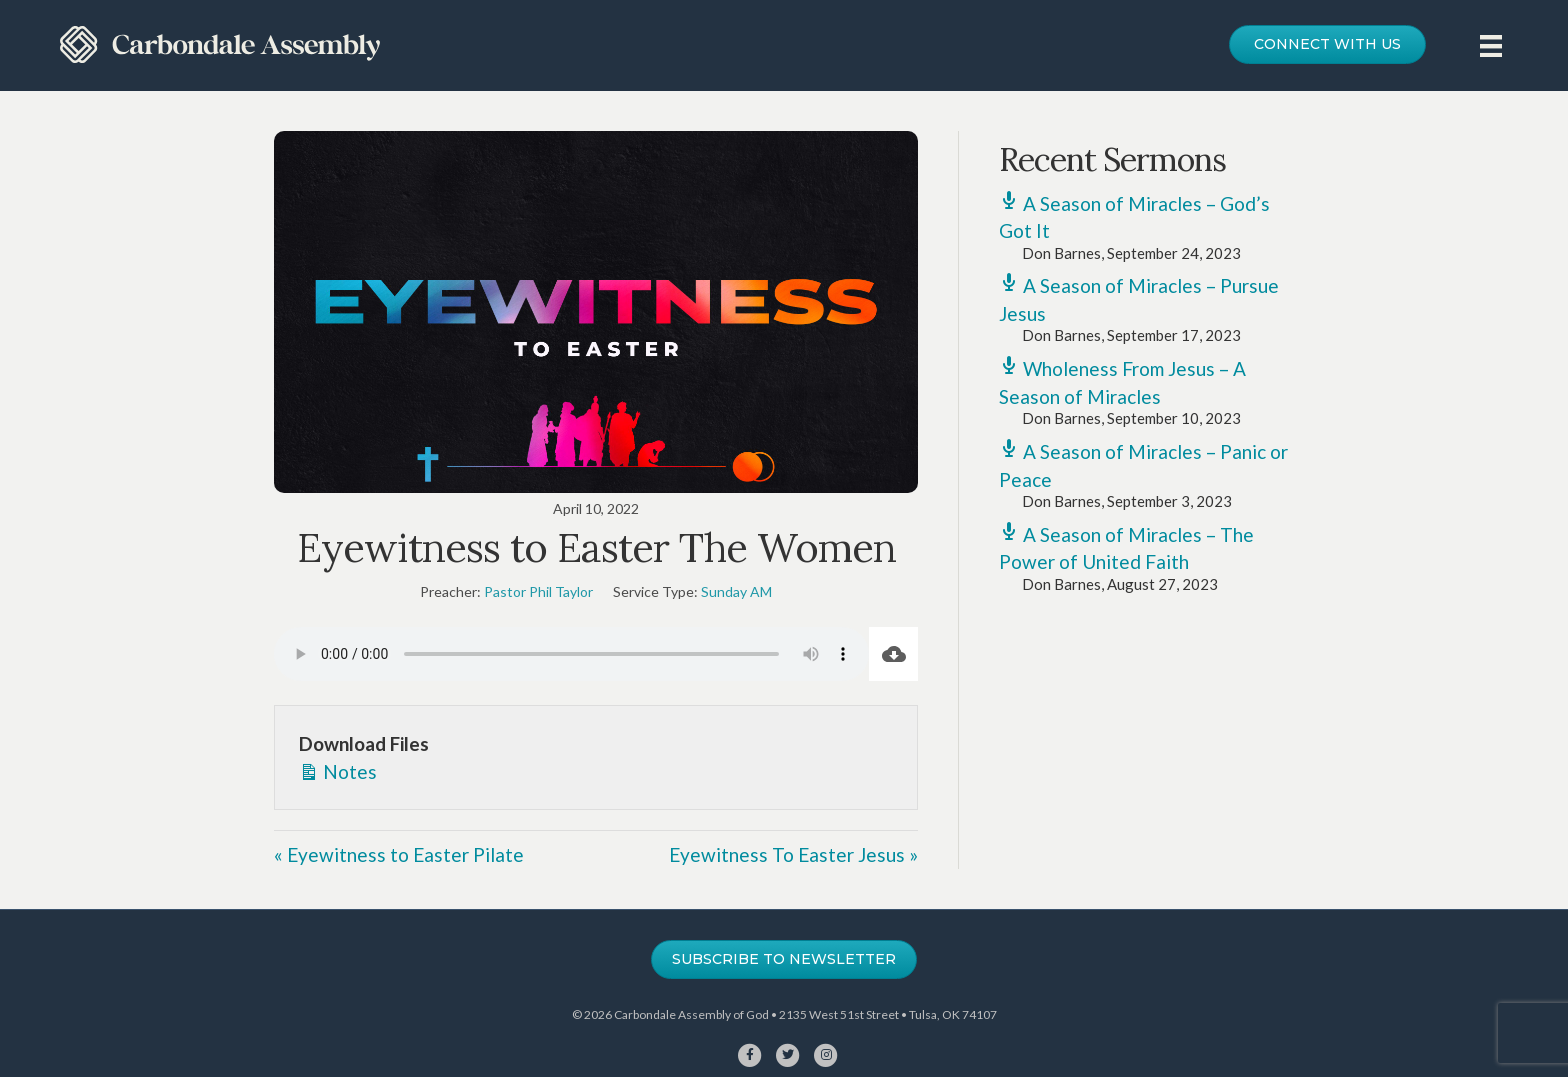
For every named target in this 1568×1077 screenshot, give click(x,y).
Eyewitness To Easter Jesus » (793, 854)
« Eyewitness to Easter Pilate (399, 854)
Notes (338, 770)
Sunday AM (736, 591)
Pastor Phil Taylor (538, 591)
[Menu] (1491, 45)
